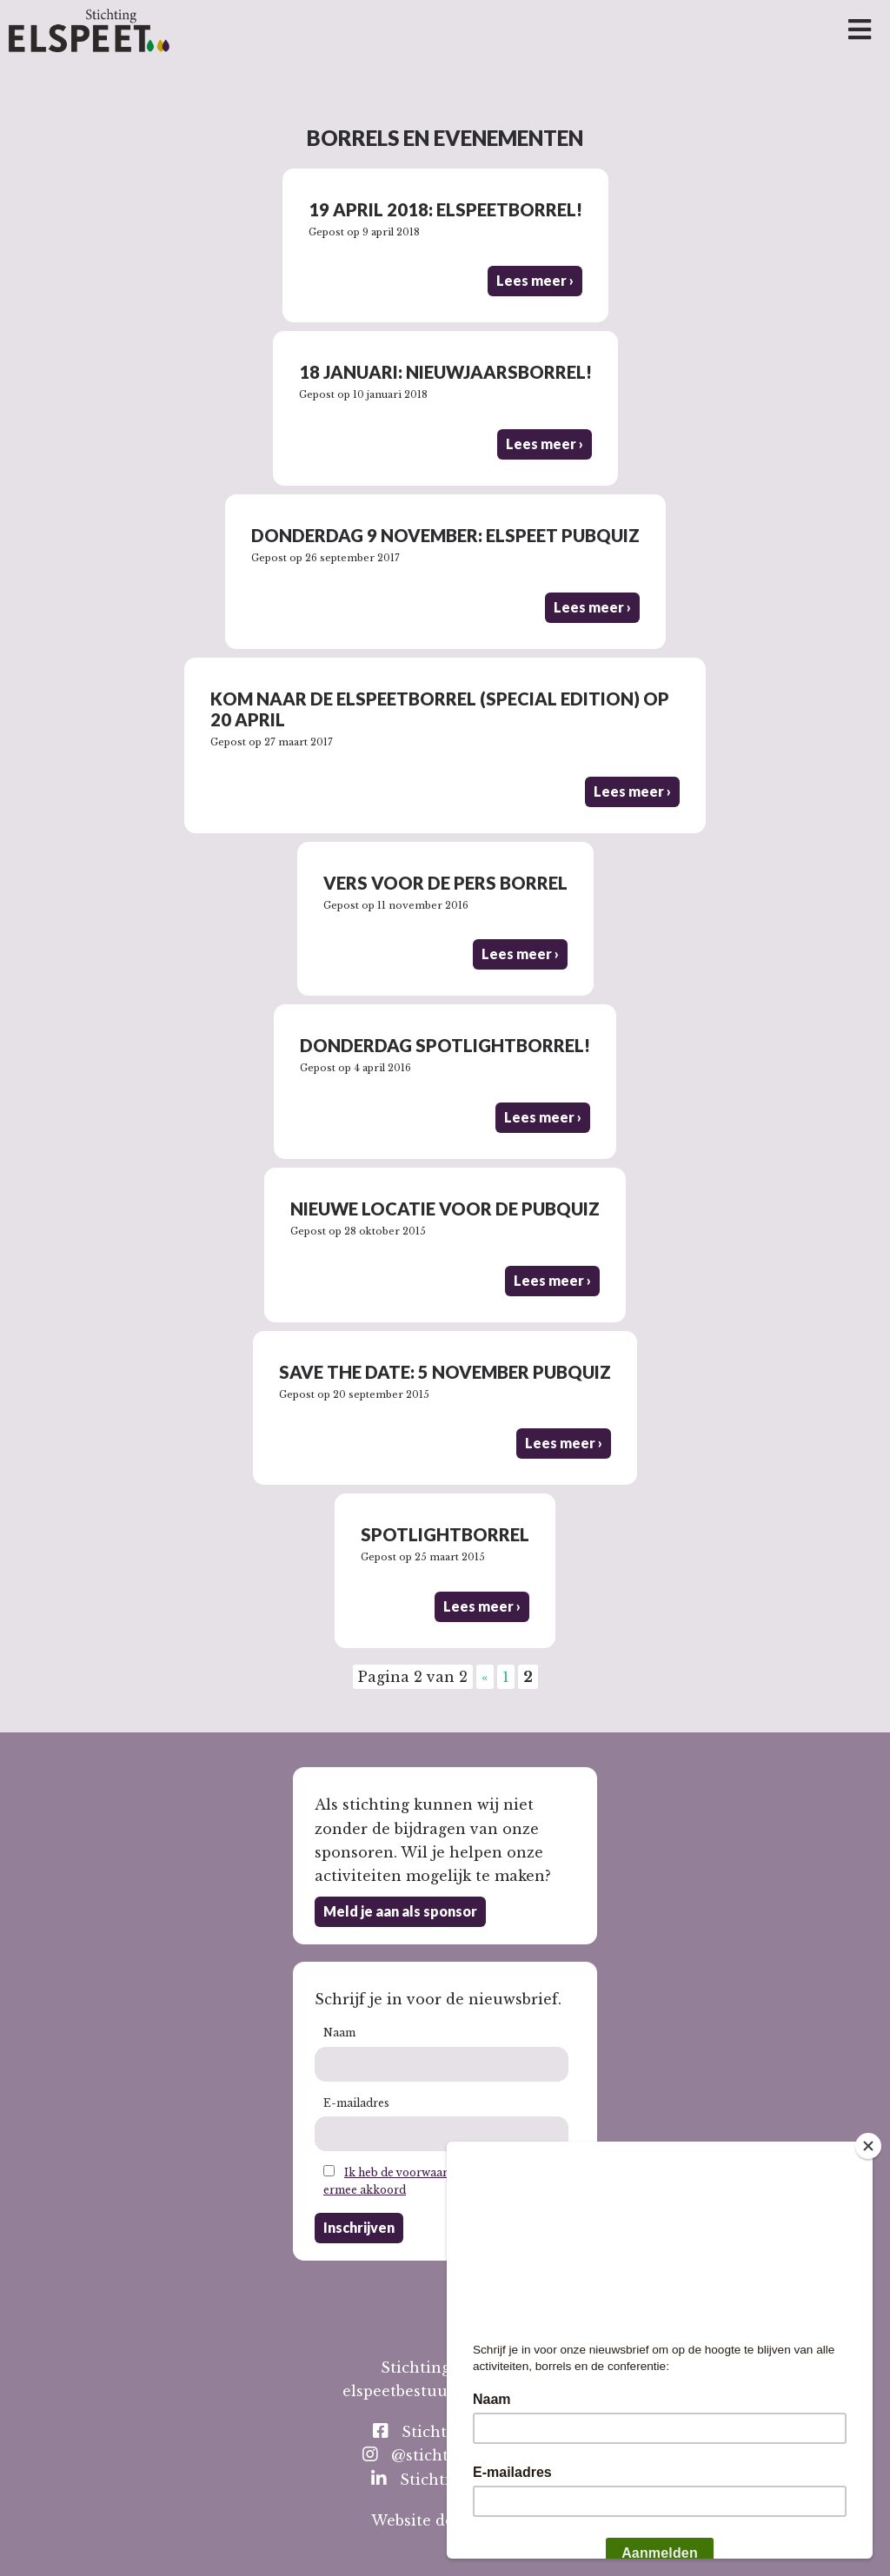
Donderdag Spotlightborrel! (445, 1045)
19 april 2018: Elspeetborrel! (445, 209)
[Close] (868, 2146)
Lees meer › (535, 280)
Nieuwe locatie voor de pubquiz (445, 1208)
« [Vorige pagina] (485, 1676)
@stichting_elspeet (449, 2455)
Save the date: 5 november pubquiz (445, 1371)
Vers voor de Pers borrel (445, 882)
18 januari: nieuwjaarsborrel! (445, 371)
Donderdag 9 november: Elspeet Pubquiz (445, 535)
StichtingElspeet (449, 2431)
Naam (339, 2032)
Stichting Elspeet (449, 2479)
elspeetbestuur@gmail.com (445, 2391)
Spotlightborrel (445, 1534)
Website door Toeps (445, 2520)
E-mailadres (356, 2102)
